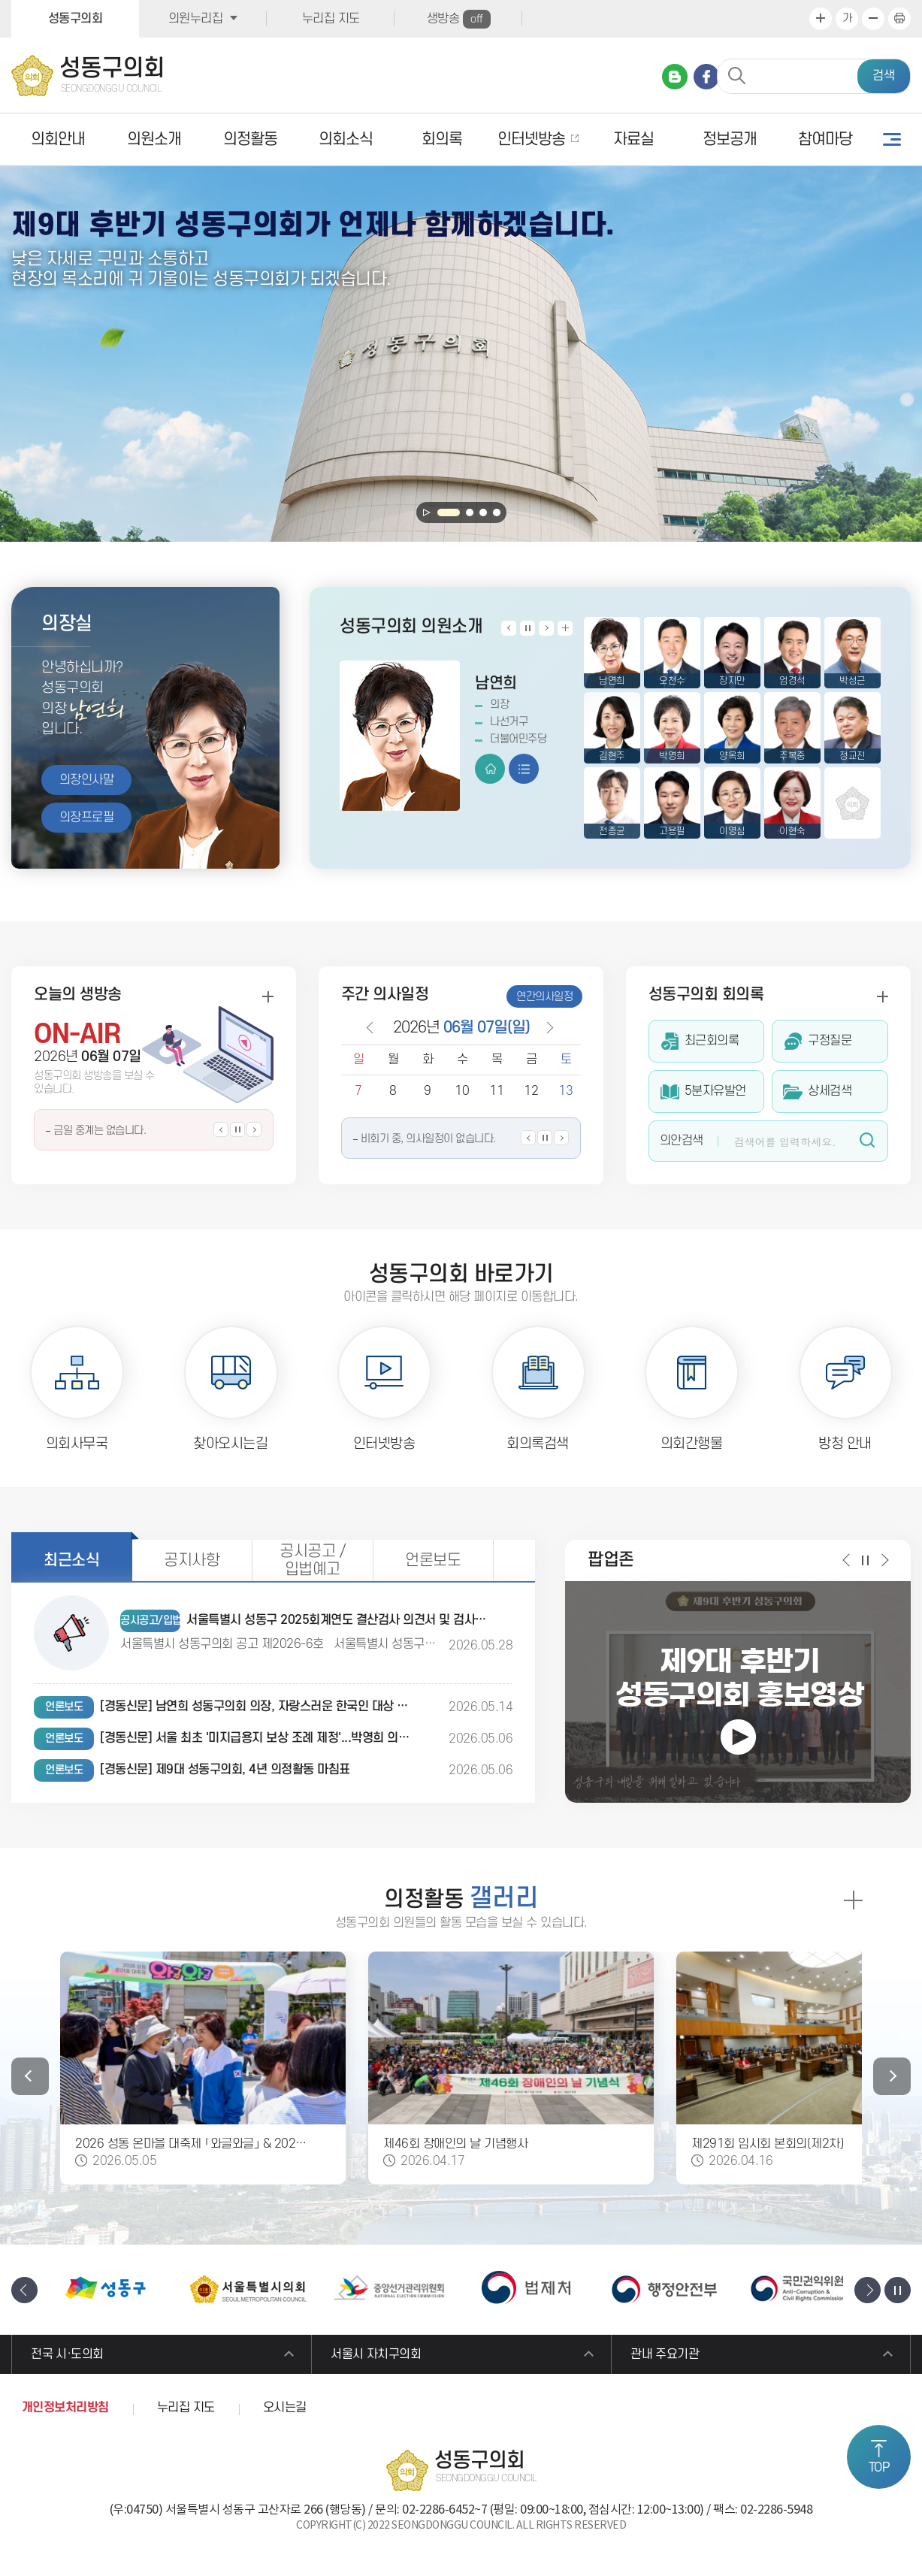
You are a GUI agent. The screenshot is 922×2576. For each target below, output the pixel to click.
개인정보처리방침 (65, 2409)
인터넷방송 (531, 139)
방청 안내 (845, 1444)
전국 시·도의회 (68, 2355)
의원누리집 (195, 19)
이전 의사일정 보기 (528, 1137)
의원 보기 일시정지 (527, 628)
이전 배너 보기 (24, 2290)
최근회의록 (712, 1041)
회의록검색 (537, 1444)
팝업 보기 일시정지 (865, 1560)
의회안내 (58, 139)
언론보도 (433, 1560)
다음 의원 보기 (546, 628)
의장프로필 (86, 817)
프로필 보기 (524, 769)
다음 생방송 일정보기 (253, 1129)
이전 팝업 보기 (846, 1560)
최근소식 (71, 1560)
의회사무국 (77, 1444)
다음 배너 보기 (867, 2290)
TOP (879, 2468)
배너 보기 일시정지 (897, 2290)
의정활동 (250, 139)
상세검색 (829, 1091)
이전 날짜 (368, 1027)
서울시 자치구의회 (377, 2355)
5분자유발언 (715, 1091)
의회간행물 (692, 1444)
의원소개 (154, 139)
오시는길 (285, 2409)
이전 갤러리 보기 (30, 2076)
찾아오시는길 (230, 1444)
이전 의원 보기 (508, 628)
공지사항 (191, 1560)
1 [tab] (448, 512)
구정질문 (829, 1041)
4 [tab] (496, 512)
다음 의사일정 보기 (561, 1137)
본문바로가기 (0, 0)
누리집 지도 (331, 19)
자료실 (633, 139)
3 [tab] (483, 512)
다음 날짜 (545, 1027)
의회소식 (346, 139)
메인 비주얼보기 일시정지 (426, 512)
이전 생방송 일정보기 (220, 1129)
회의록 (442, 139)
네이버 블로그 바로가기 (675, 76)
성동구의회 (75, 19)
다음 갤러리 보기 (892, 2076)
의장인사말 (86, 780)
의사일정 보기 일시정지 (544, 1137)
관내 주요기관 (666, 2355)
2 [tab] (469, 512)
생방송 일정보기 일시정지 (237, 1129)
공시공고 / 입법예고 (312, 1560)
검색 (883, 76)
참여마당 (825, 139)
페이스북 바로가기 (706, 76)
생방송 (459, 19)
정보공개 (730, 139)
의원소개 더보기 (565, 628)
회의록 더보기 (882, 996)
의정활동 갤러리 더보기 (852, 1900)
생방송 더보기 (267, 996)
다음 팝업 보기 (884, 1560)
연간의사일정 (544, 996)
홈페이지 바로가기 (490, 769)
